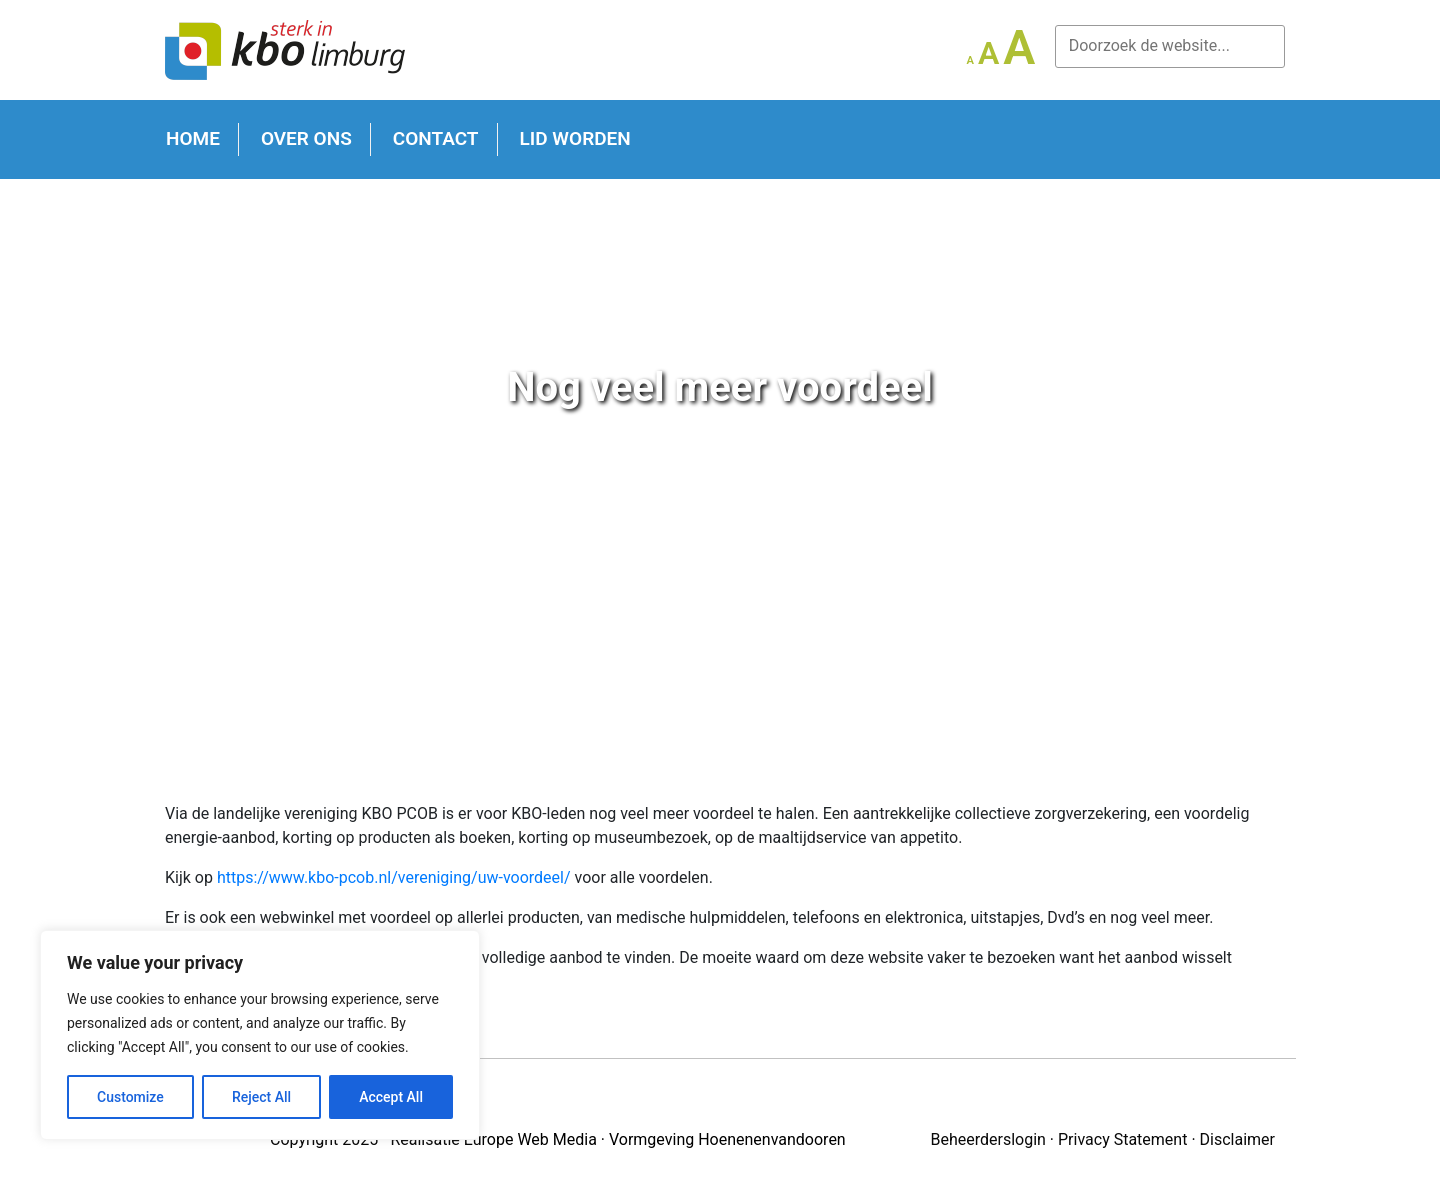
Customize (130, 1097)
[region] (260, 1035)
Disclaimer (1237, 1139)
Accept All (391, 1097)
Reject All (261, 1097)
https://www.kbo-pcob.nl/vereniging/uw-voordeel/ (394, 877)
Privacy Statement (1122, 1139)
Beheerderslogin (987, 1139)
